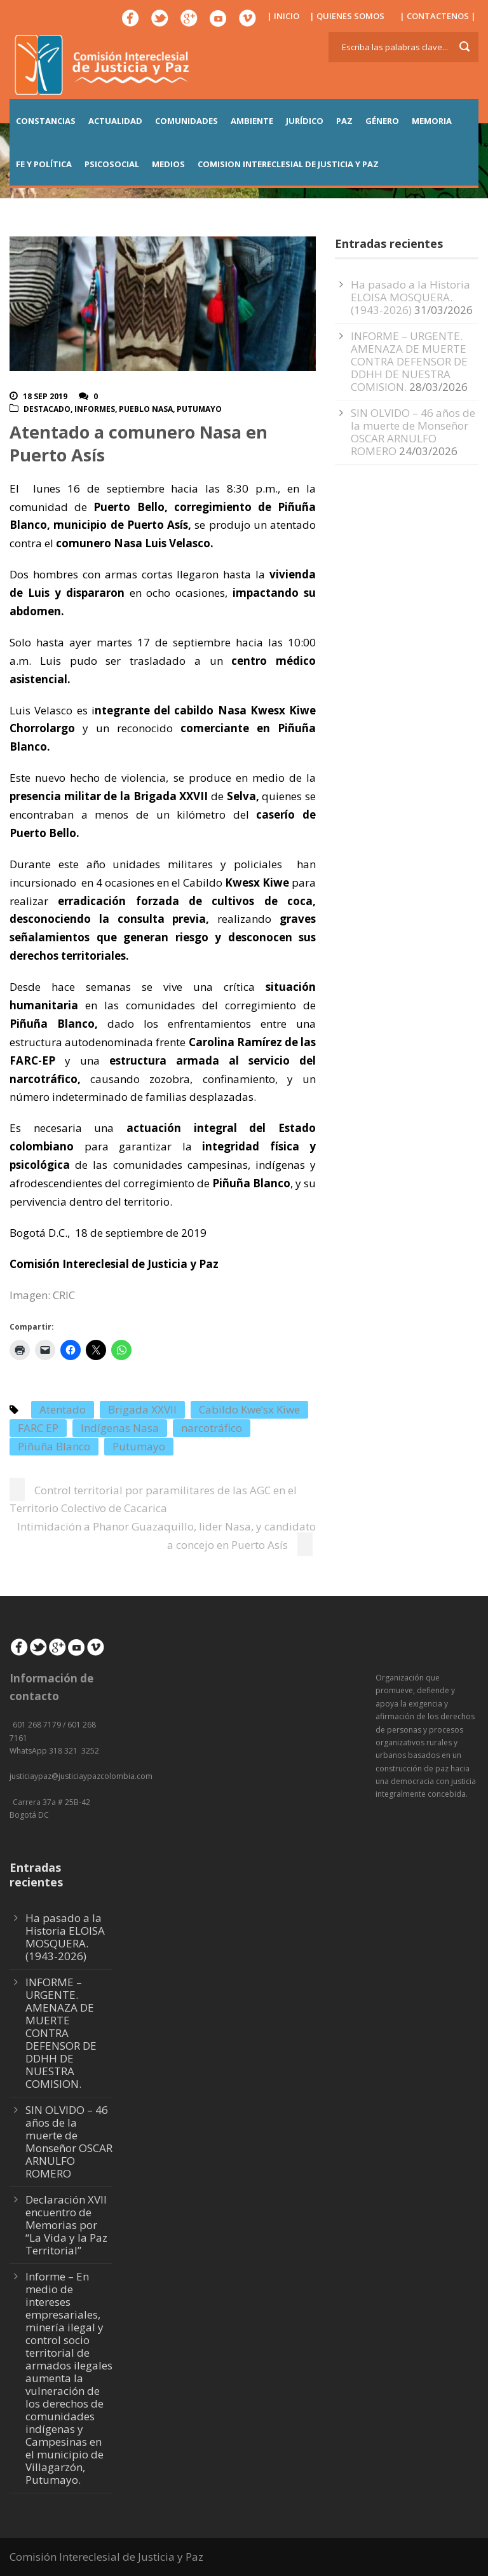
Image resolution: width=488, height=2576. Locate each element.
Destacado (47, 409)
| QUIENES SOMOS (346, 16)
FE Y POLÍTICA (44, 164)
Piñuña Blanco (54, 1446)
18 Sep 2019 (45, 396)
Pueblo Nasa (146, 409)
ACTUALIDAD (115, 120)
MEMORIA (432, 120)
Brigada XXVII (142, 1409)
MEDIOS (168, 164)
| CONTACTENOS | (438, 16)
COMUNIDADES (186, 120)
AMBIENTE (252, 120)
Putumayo (199, 409)
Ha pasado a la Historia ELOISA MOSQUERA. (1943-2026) (410, 297)
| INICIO (283, 16)
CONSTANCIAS (46, 120)
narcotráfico (211, 1428)
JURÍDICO (304, 120)
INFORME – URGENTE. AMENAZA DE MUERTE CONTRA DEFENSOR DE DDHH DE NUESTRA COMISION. (409, 361)
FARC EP (38, 1428)
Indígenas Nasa (120, 1428)
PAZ (344, 120)
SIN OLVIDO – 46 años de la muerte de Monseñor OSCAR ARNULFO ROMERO (413, 431)
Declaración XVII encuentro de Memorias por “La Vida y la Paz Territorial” (66, 2225)
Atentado (62, 1409)
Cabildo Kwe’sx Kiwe (249, 1409)
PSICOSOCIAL (112, 164)
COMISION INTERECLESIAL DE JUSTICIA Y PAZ (288, 164)
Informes (94, 409)
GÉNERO (382, 120)
